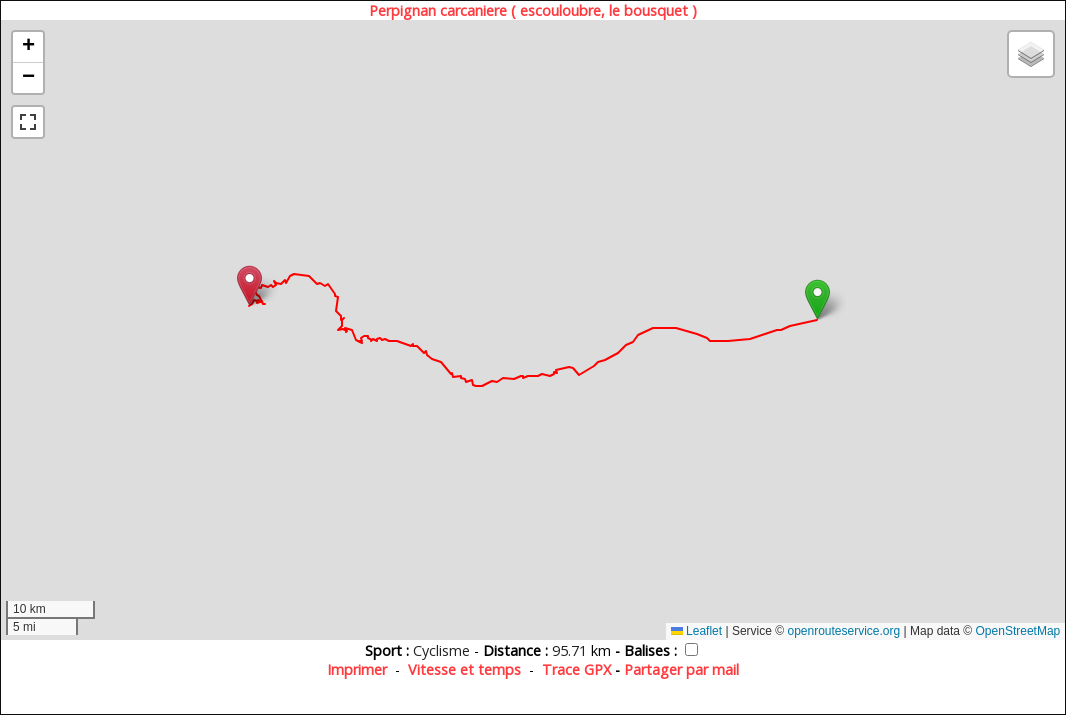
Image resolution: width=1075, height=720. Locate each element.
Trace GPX (576, 669)
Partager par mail (681, 669)
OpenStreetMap (1018, 631)
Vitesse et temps (464, 669)
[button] (817, 299)
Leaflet (696, 631)
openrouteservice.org (843, 631)
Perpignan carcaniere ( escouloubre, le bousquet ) (533, 10)
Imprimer (357, 669)
